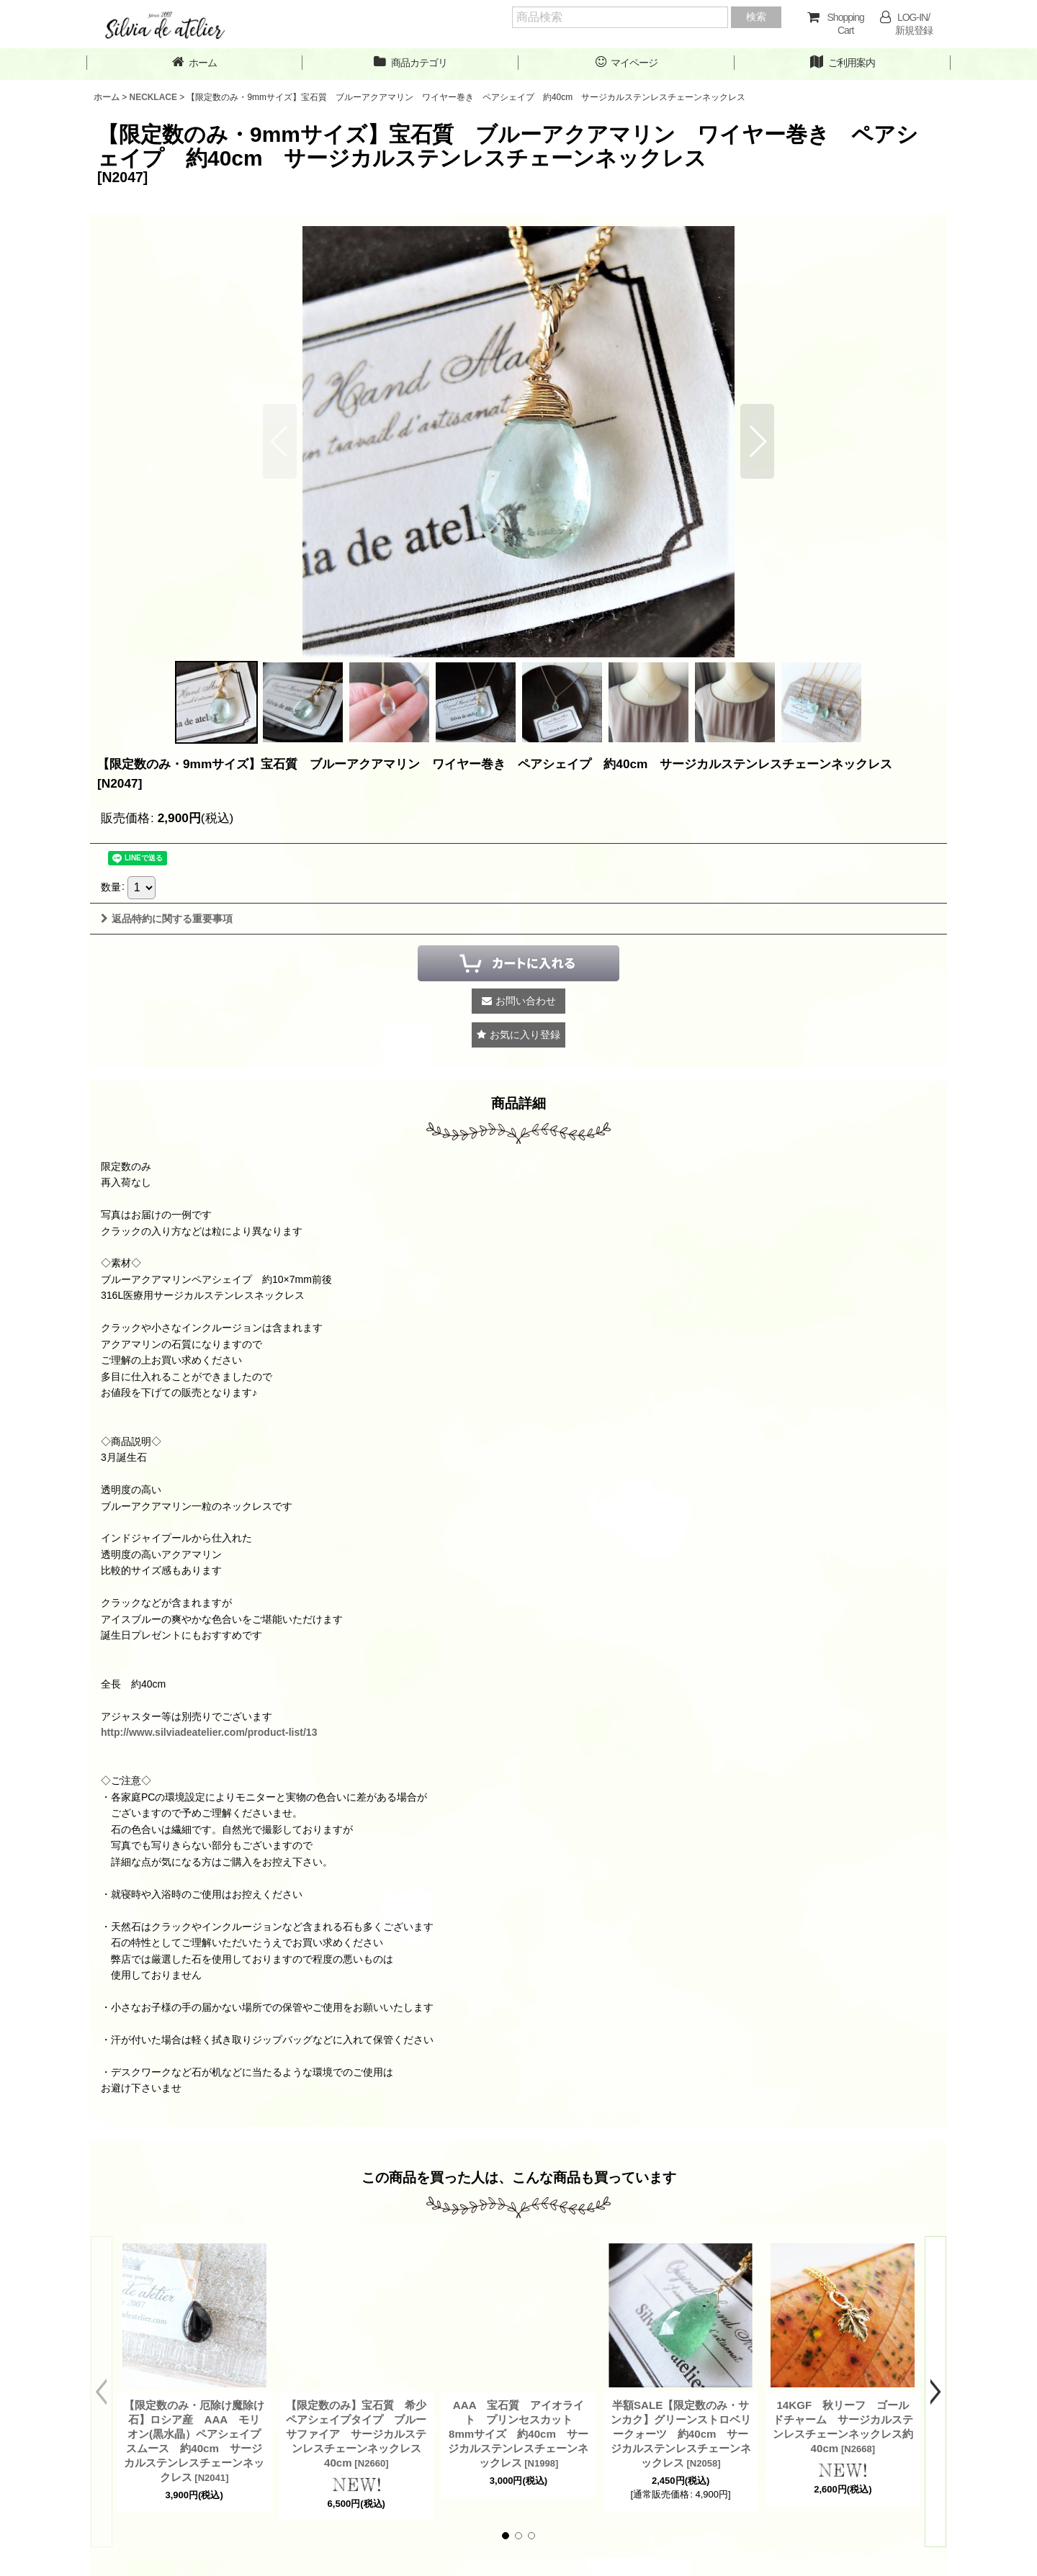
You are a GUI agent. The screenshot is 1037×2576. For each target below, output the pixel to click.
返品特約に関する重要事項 (167, 918)
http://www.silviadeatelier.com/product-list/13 (209, 1732)
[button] (757, 441)
